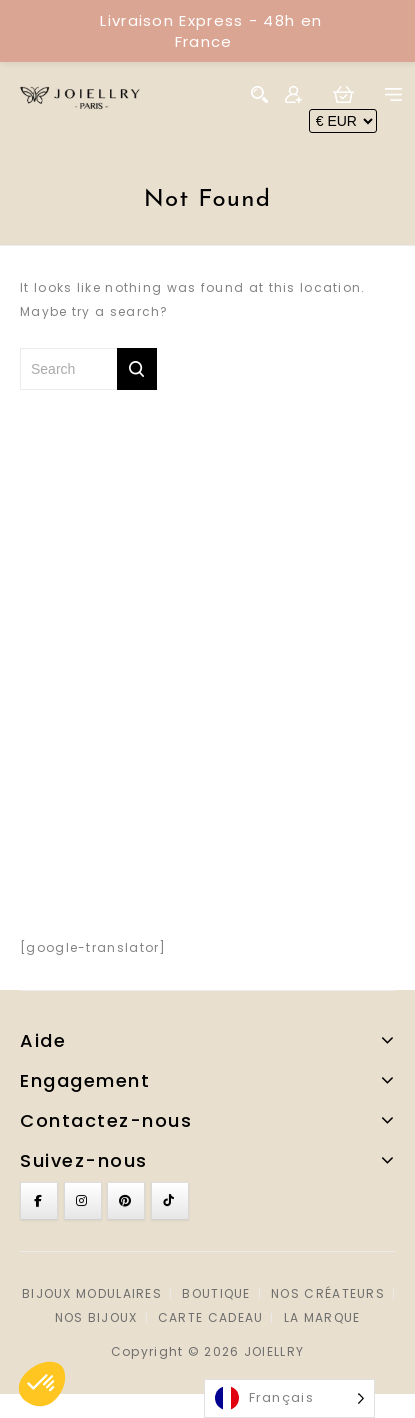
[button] (42, 1384)
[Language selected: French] (289, 1398)
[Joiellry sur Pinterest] (126, 1201)
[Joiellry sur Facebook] (39, 1201)
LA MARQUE (322, 1317)
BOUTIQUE (216, 1293)
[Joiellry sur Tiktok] (170, 1201)
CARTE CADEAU (211, 1317)
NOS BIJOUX (96, 1317)
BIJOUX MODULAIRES (92, 1293)
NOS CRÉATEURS (328, 1293)
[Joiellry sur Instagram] (83, 1201)
